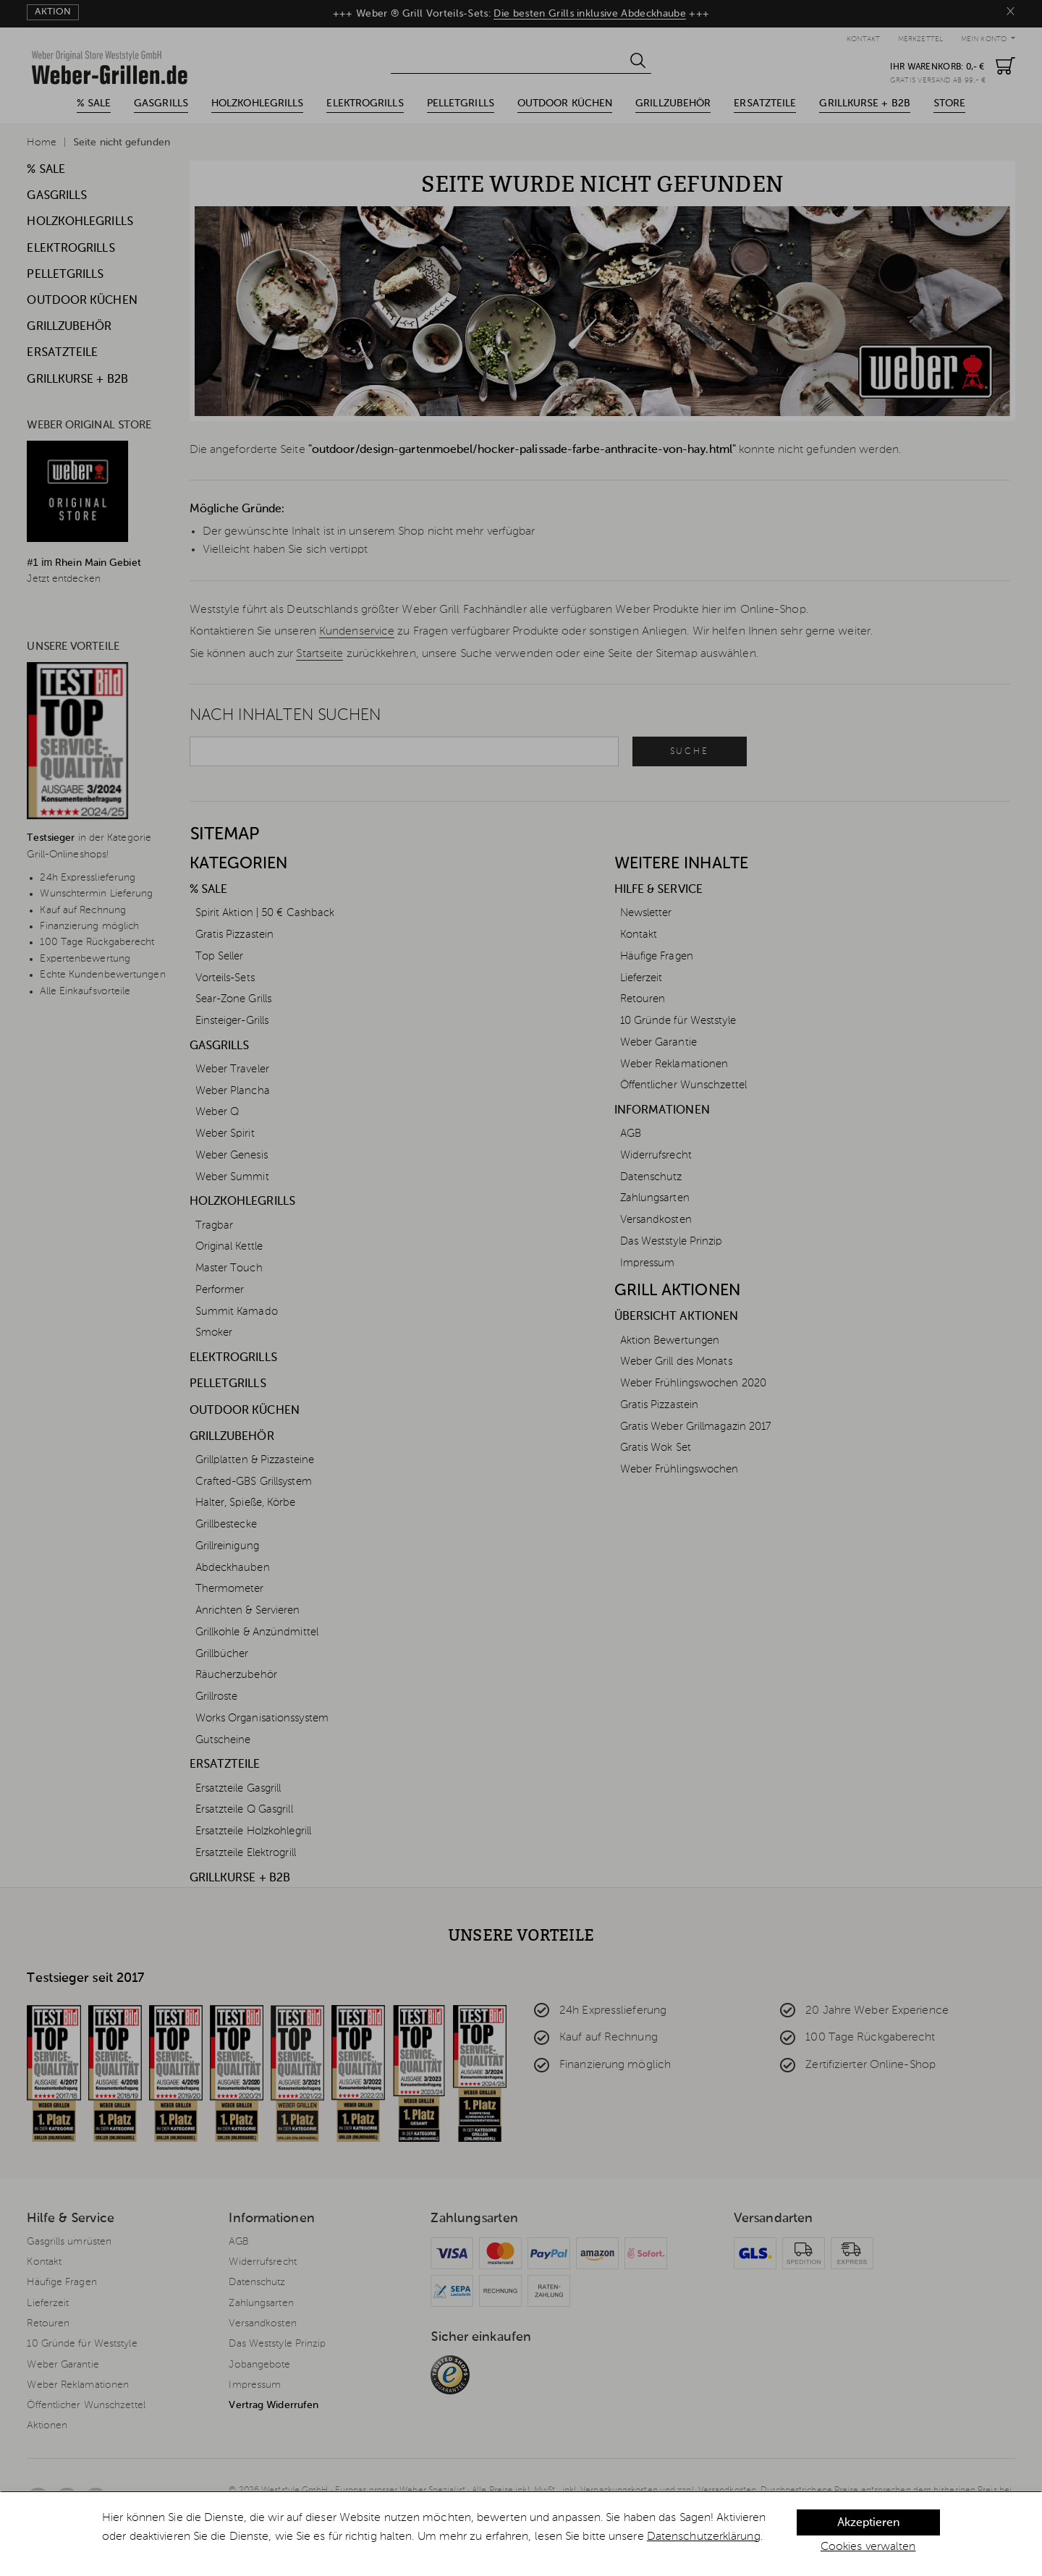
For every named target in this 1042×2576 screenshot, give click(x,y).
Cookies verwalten (868, 2547)
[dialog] (521, 2534)
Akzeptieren (868, 2523)
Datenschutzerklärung (704, 2537)
